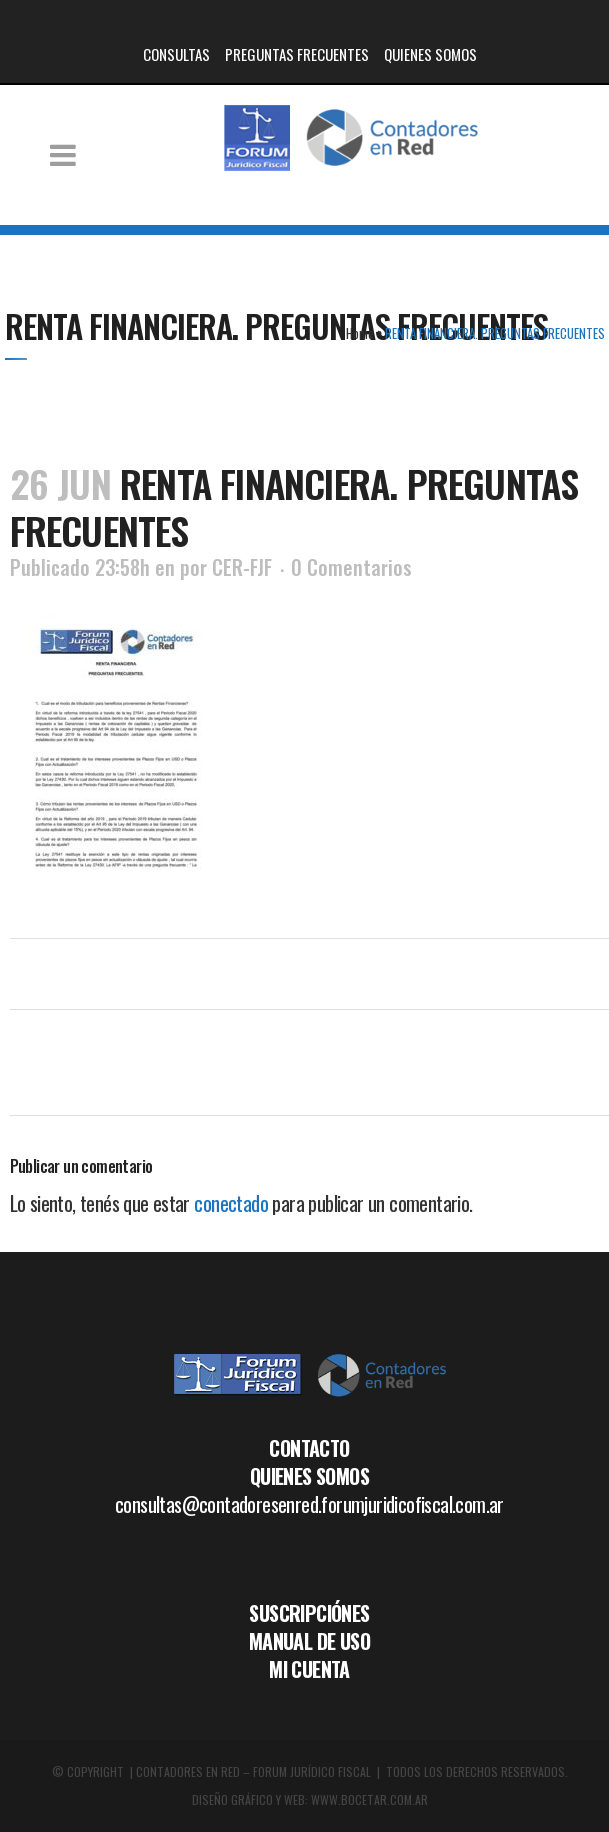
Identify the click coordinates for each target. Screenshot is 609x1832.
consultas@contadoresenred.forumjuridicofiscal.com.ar (309, 1504)
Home (360, 333)
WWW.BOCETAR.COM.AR (369, 1799)
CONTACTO (309, 1448)
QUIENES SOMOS (430, 54)
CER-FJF (242, 567)
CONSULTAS (176, 54)
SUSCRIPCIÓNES (309, 1613)
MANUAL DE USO (309, 1641)
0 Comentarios (351, 567)
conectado (231, 1203)
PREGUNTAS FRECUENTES (297, 54)
